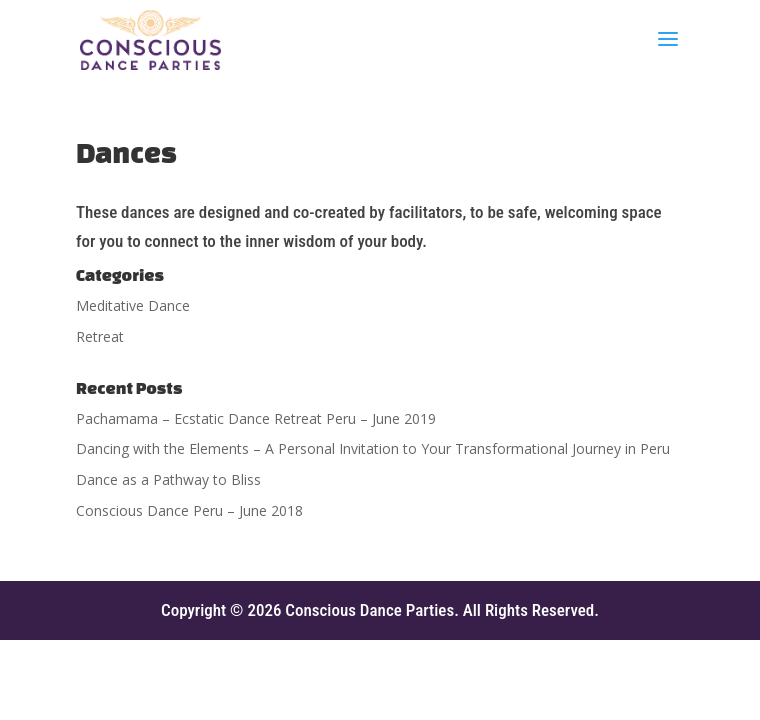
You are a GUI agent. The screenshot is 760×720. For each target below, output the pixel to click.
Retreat (100, 336)
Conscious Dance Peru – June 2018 (189, 510)
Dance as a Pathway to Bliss (168, 479)
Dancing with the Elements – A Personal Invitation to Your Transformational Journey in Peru (373, 448)
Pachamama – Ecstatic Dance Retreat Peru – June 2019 (256, 418)
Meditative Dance (133, 305)
